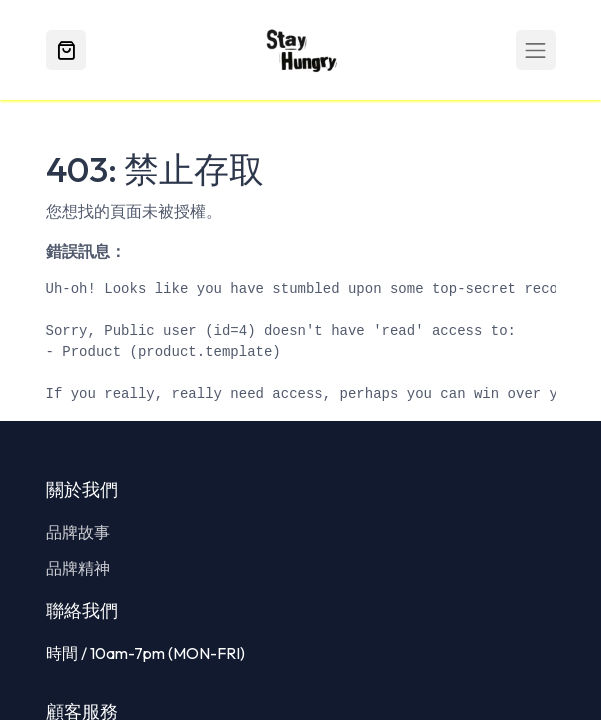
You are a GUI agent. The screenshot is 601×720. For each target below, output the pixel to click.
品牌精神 (78, 568)
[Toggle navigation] (536, 50)
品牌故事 (78, 532)
